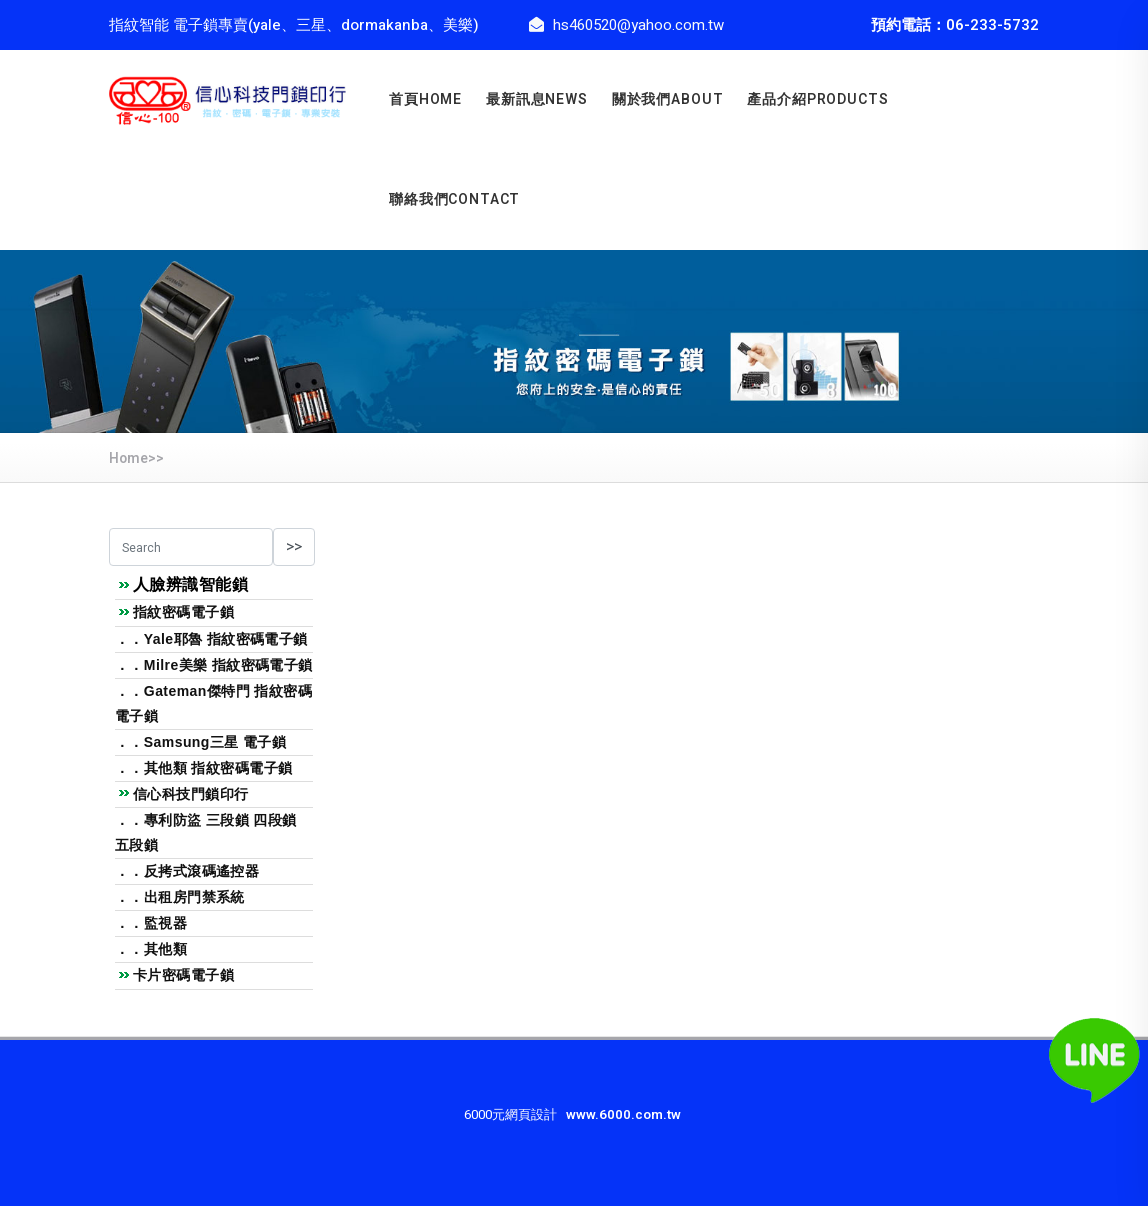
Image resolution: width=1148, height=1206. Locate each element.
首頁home (425, 99)
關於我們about (668, 99)
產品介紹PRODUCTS (817, 99)
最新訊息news (537, 99)
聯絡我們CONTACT (454, 199)
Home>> (136, 458)
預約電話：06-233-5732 (955, 25)
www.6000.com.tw (623, 1115)
